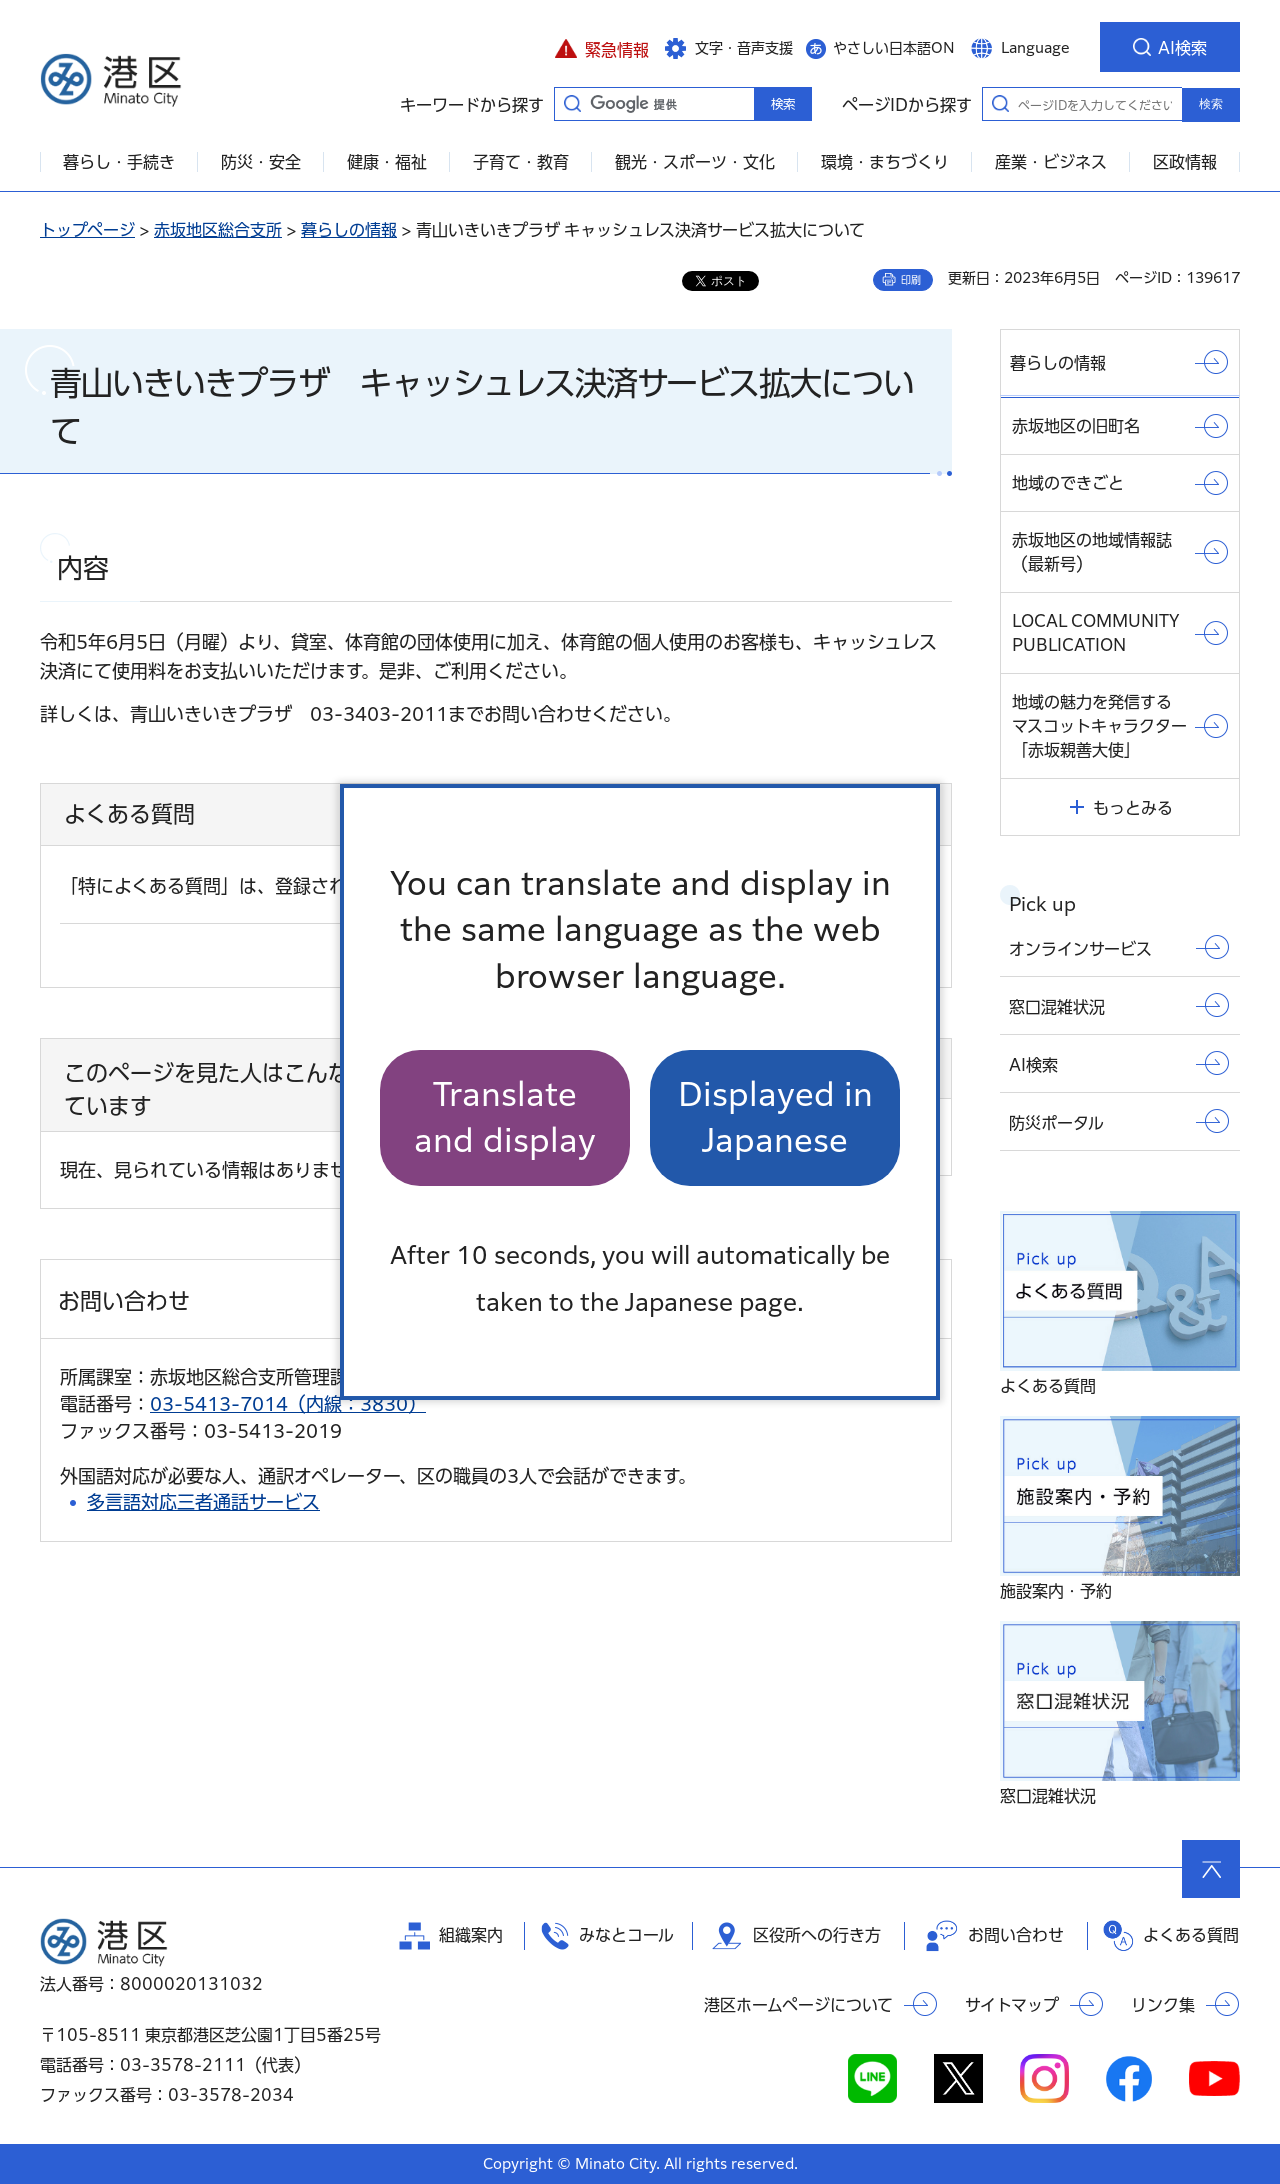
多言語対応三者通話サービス (203, 1502)
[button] (601, 47)
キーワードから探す (572, 103)
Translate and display (505, 1117)
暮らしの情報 (349, 230)
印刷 (911, 280)
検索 (1211, 104)
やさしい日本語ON (894, 48)
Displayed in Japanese (775, 1117)
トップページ (87, 230)
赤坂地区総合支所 (218, 230)
